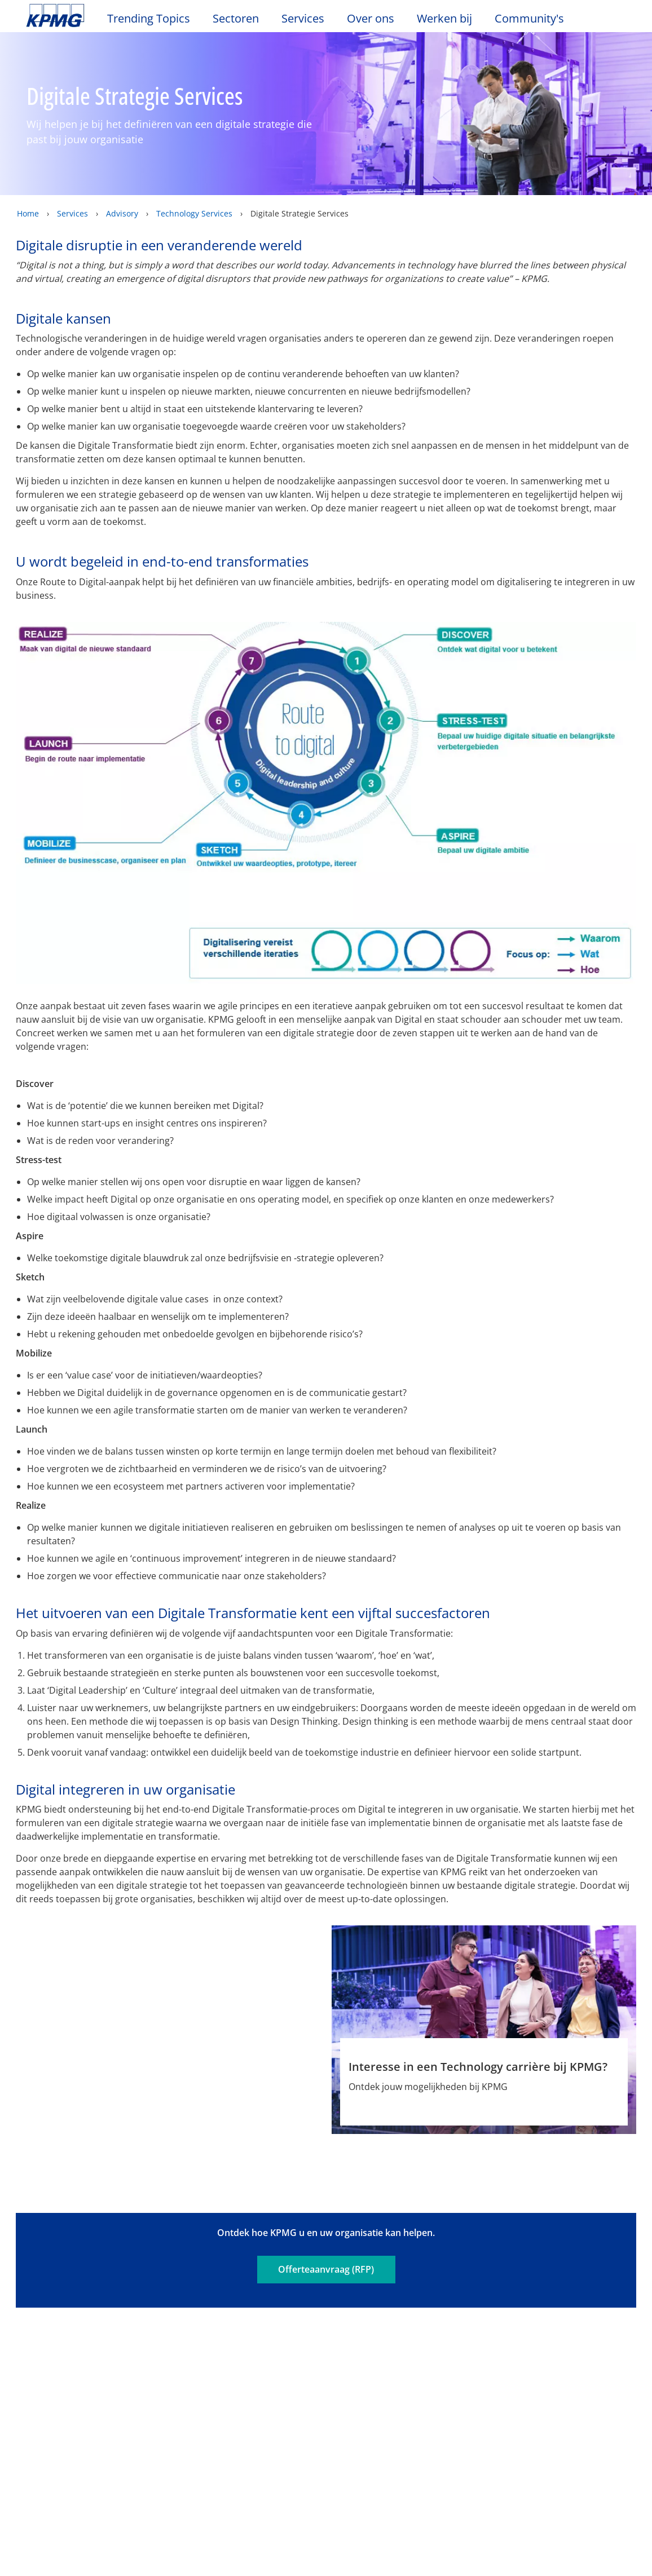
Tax (215, 2419)
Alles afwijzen (485, 2531)
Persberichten (148, 2395)
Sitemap (371, 2266)
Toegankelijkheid (284, 2266)
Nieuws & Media (157, 2334)
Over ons (50, 2334)
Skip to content (79, 15)
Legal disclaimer (66, 2266)
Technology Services (194, 213)
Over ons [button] (370, 18)
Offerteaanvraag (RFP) (326, 2201)
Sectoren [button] (236, 18)
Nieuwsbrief (143, 2375)
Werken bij (450, 18)
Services (72, 213)
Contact (44, 2355)
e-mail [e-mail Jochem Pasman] (169, 2102)
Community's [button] (529, 18)
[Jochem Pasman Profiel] (168, 1994)
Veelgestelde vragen (76, 2285)
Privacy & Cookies (175, 2266)
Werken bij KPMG (65, 2395)
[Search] (591, 21)
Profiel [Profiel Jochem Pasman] (126, 2102)
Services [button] (302, 18)
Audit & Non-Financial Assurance (235, 2367)
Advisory (122, 213)
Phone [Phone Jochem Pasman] (212, 2102)
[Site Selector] (616, 21)
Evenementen (147, 2355)
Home (28, 213)
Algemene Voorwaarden (208, 2285)
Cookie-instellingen (485, 2503)
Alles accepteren (486, 2561)
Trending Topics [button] (148, 18)
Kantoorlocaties (62, 2375)
